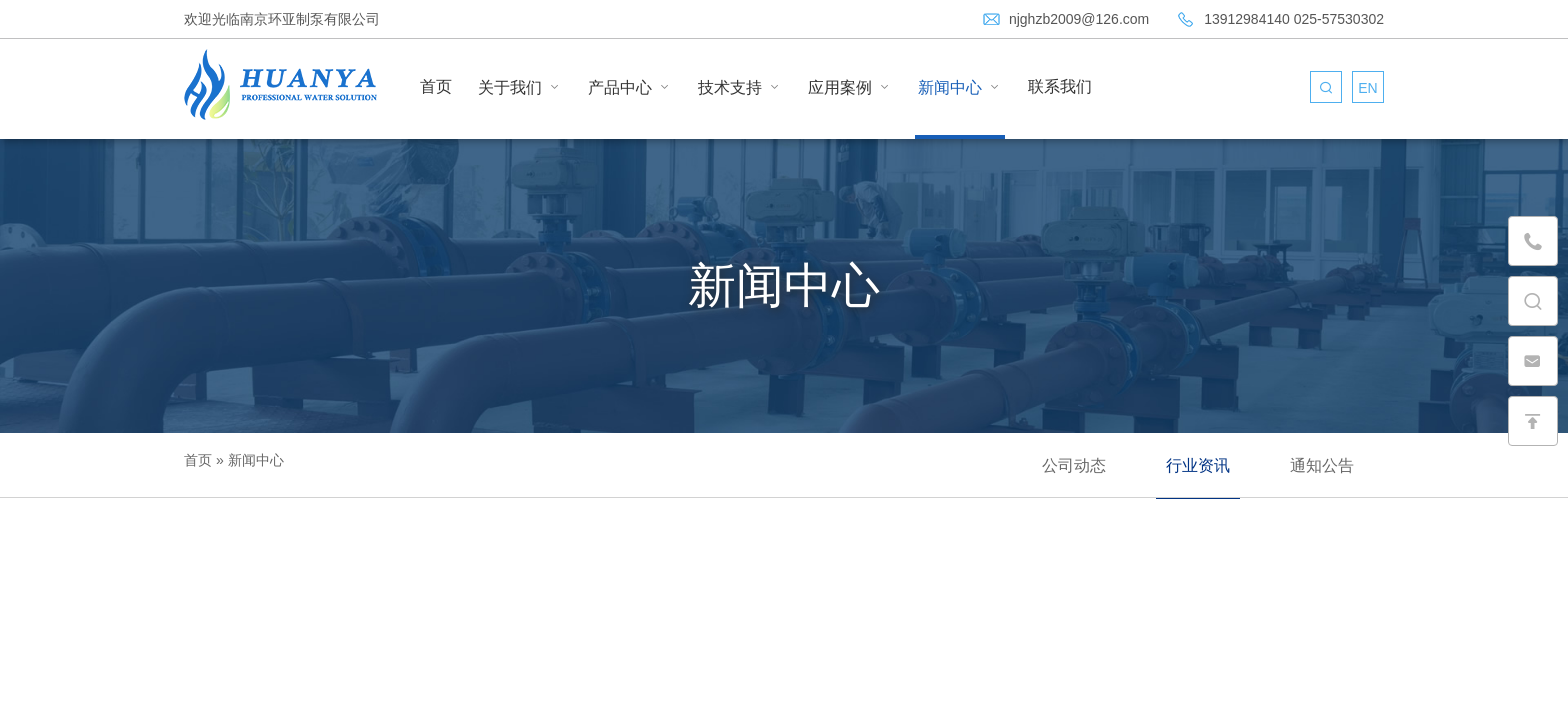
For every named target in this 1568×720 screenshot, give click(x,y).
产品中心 (630, 87)
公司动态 (1074, 465)
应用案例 (850, 87)
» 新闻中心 (248, 460)
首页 (436, 86)
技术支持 (740, 87)
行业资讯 (1198, 465)
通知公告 (1322, 465)
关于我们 (520, 87)
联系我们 (1060, 86)
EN (1367, 88)
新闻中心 (960, 87)
